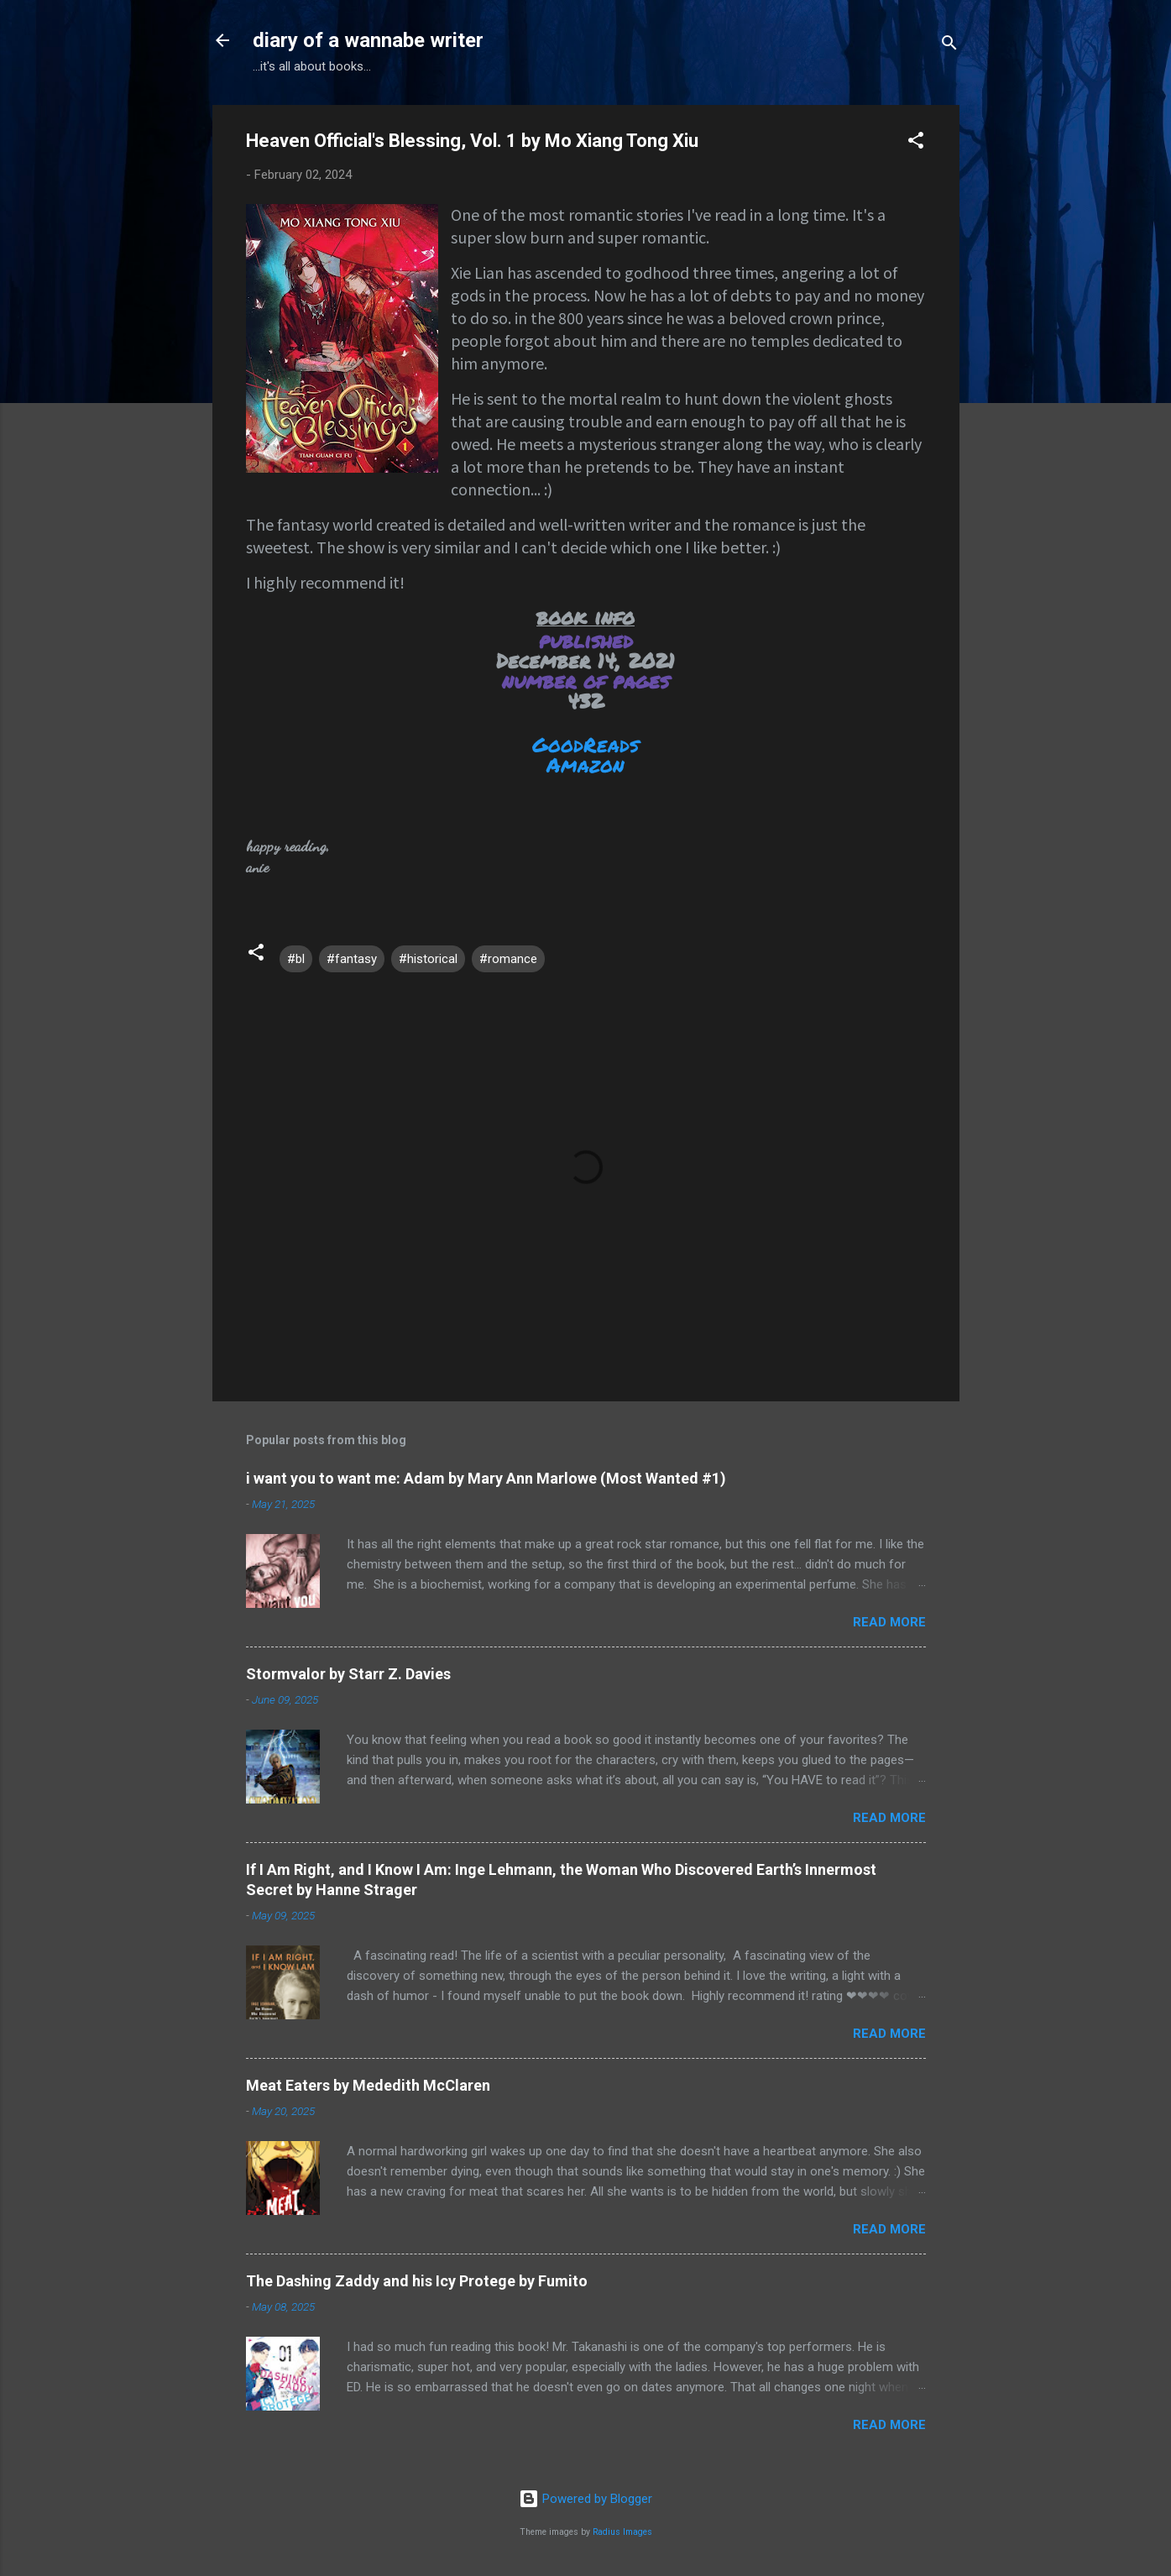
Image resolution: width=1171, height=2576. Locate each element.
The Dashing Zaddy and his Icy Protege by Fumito (417, 2281)
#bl (296, 958)
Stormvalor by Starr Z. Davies (348, 1674)
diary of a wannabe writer (368, 40)
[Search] (949, 45)
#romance (508, 958)
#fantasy (352, 958)
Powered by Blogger (585, 2498)
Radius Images (622, 2531)
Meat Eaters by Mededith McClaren (368, 2085)
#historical (428, 958)
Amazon (585, 764)
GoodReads (585, 744)
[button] (916, 143)
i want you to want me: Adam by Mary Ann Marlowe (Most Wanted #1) (486, 1478)
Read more (889, 1622)
